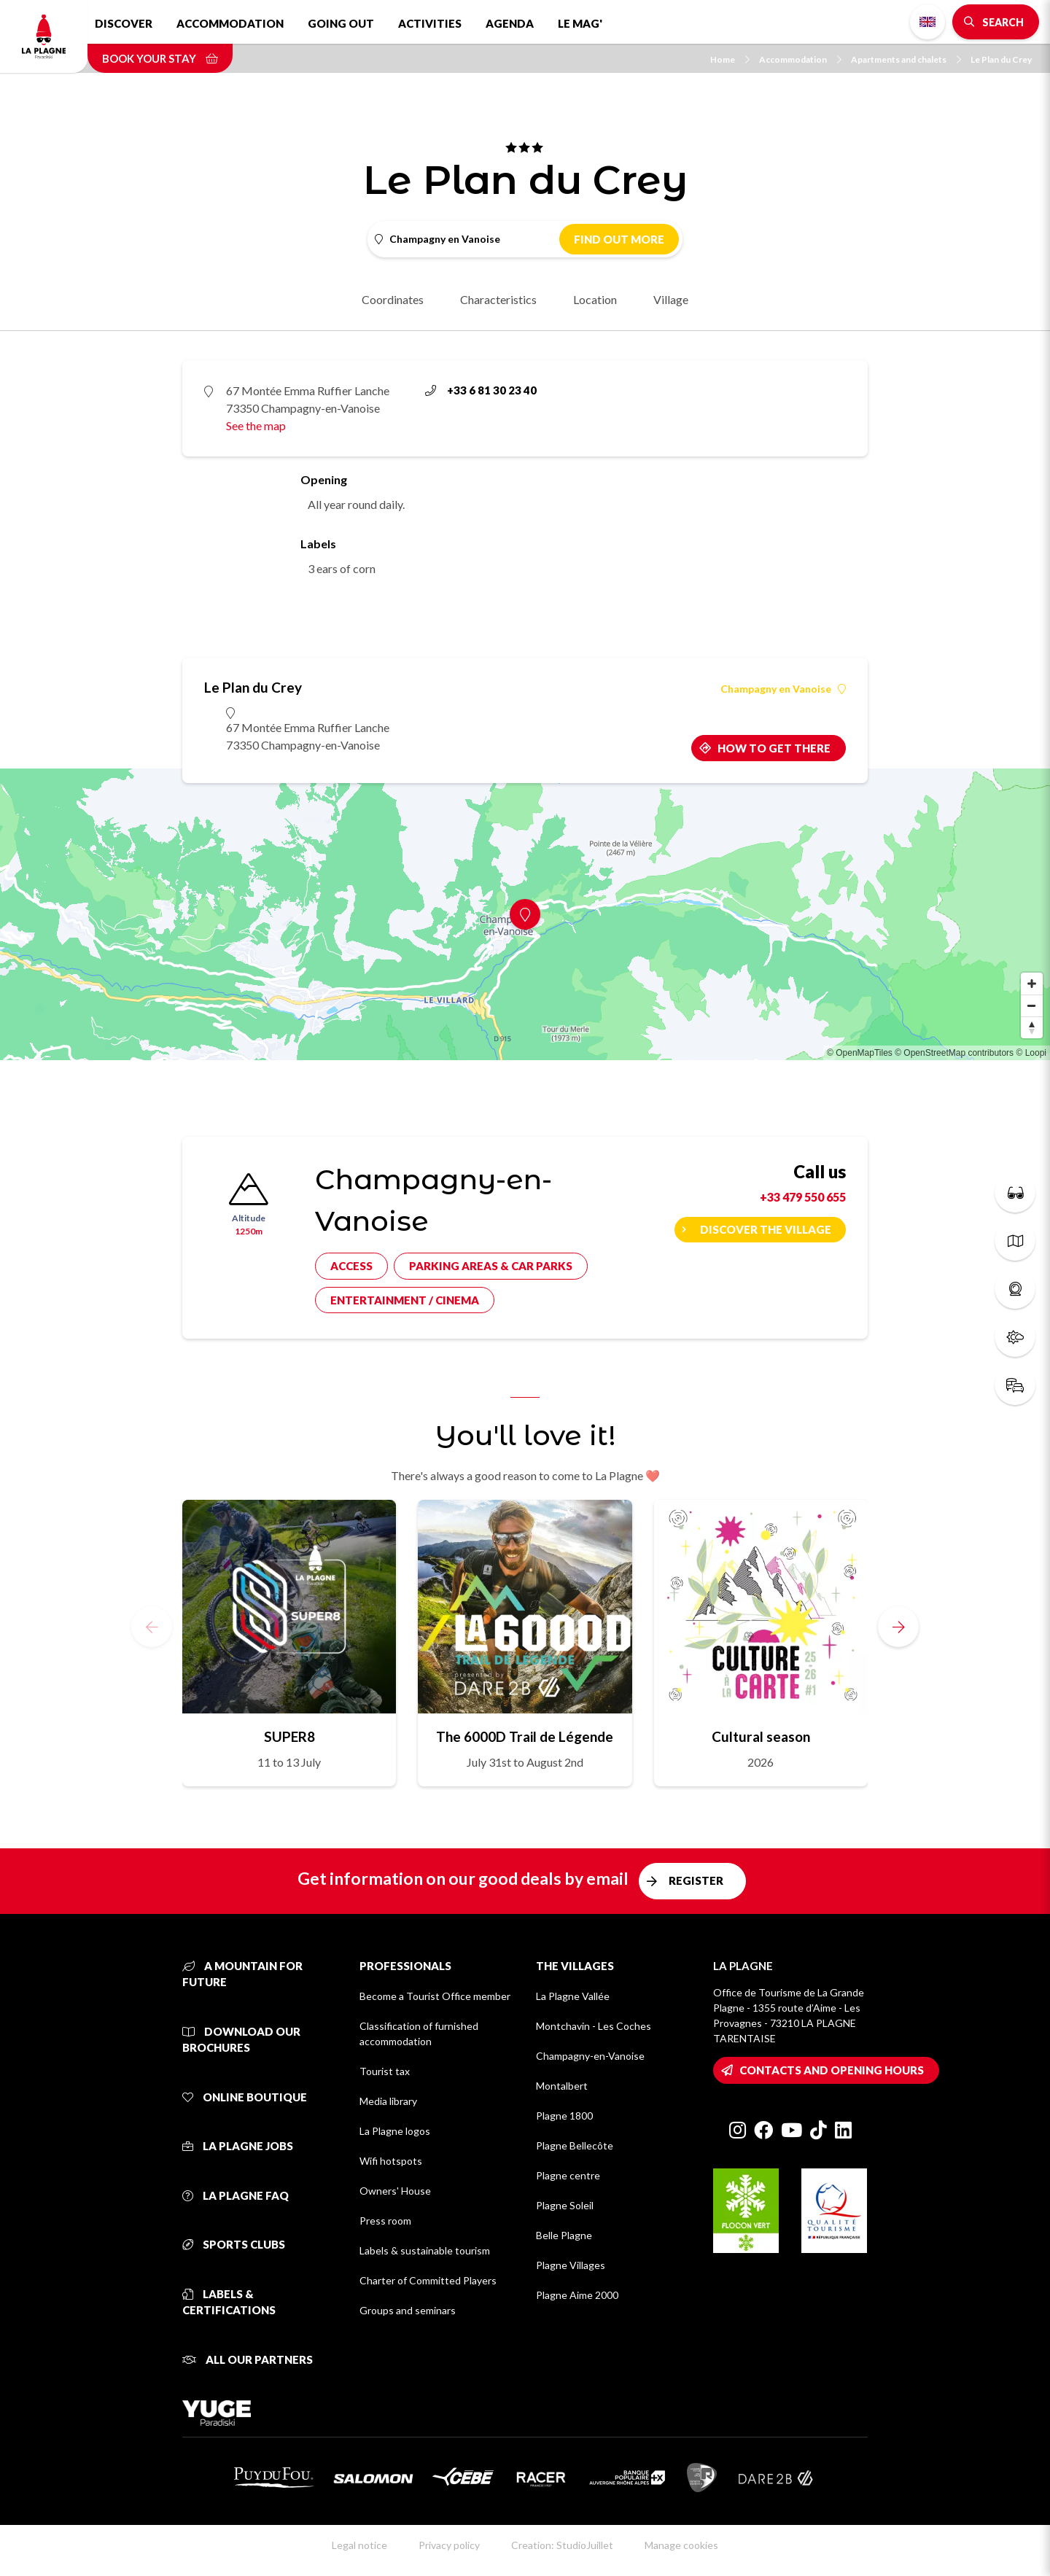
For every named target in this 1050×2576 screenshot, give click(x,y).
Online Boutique (244, 2097)
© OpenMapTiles (859, 1053)
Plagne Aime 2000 (577, 2295)
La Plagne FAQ (235, 2195)
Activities (430, 23)
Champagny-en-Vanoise (590, 2056)
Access (351, 1265)
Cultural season (761, 1736)
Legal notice (359, 2545)
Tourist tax (384, 2071)
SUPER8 (289, 1736)
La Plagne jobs (237, 2145)
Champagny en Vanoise (783, 689)
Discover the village (765, 1229)
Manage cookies (681, 2545)
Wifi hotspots (390, 2161)
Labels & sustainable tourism (424, 2250)
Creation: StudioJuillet (562, 2545)
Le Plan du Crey (1001, 59)
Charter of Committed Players (428, 2280)
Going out (341, 23)
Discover (123, 23)
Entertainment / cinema (404, 1300)
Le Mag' (580, 23)
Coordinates (393, 299)
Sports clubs (233, 2244)
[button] (898, 1626)
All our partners (247, 2359)
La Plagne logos (394, 2131)
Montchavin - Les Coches (593, 2026)
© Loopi (1031, 1053)
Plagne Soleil (565, 2205)
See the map (256, 425)
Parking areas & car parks (490, 1265)
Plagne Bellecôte (574, 2145)
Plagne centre (568, 2175)
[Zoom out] (1032, 1005)
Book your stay (160, 58)
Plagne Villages (570, 2265)
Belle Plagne (564, 2235)
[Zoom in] (1032, 984)
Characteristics (498, 299)
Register (696, 1880)
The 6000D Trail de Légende (524, 1736)
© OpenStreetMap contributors (954, 1053)
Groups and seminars (407, 2310)
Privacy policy (449, 2545)
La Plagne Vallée (573, 1996)
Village (670, 299)
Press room (385, 2220)
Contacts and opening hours (831, 2070)
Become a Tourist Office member (434, 1996)
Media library (388, 2101)
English (927, 22)
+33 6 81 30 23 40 (481, 390)
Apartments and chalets (906, 59)
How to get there (774, 748)
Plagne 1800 (564, 2115)
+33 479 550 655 (803, 1197)
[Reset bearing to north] (1032, 1027)
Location (595, 299)
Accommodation (230, 23)
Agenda (510, 23)
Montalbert (562, 2085)
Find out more (619, 239)
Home (730, 59)
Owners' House (395, 2190)
